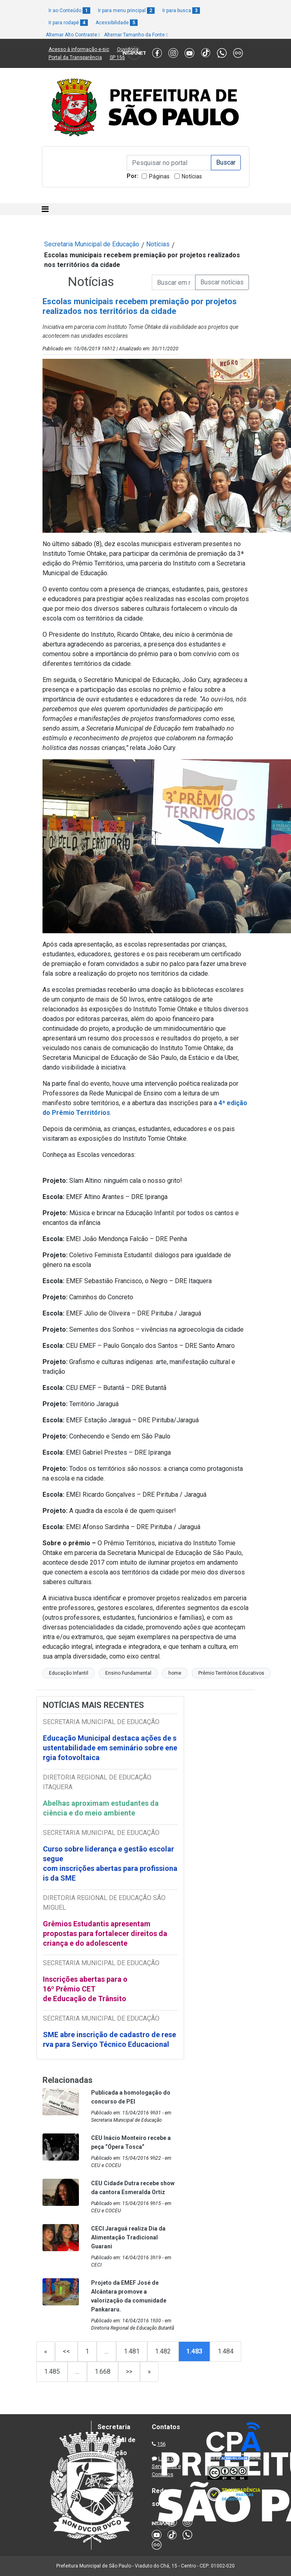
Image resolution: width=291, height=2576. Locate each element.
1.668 (102, 2371)
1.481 (132, 2351)
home (174, 1673)
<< (66, 2351)
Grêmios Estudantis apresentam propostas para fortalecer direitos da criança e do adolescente (105, 1933)
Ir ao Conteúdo (69, 10)
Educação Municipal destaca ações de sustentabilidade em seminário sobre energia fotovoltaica (110, 1748)
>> (129, 2371)
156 (161, 2444)
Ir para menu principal (126, 10)
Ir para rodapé (68, 22)
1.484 (226, 2351)
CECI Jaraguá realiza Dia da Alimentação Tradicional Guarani (128, 2237)
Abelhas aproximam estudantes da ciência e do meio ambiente (101, 1808)
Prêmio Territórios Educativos (231, 1673)
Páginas (159, 176)
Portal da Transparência (75, 57)
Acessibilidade (117, 22)
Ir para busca (181, 10)
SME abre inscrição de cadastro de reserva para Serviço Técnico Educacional (109, 2039)
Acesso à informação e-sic (79, 49)
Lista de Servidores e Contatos (166, 2466)
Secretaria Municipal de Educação (91, 244)
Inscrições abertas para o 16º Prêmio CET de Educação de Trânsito (85, 1989)
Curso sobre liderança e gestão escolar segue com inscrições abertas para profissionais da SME (110, 1863)
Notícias (192, 176)
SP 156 (117, 57)
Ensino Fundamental (128, 1673)
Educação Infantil (68, 1673)
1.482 (163, 2351)
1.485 (52, 2371)
